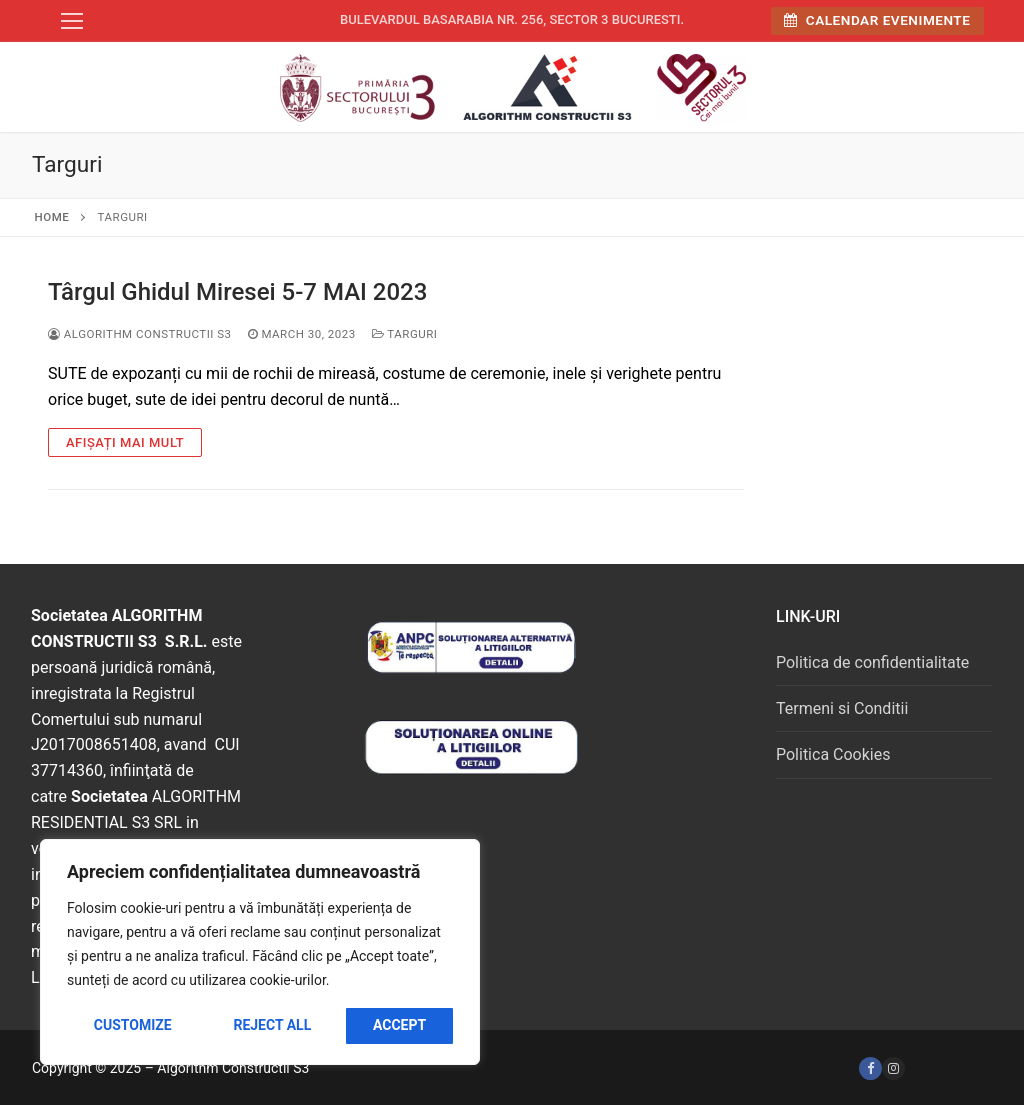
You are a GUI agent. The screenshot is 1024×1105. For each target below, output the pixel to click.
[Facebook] (870, 1068)
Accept (399, 1025)
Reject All (272, 1025)
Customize (133, 1025)
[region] (260, 952)
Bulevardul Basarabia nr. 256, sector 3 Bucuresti (510, 19)
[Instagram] (893, 1068)
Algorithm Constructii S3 (140, 334)
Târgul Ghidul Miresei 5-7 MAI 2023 (237, 292)
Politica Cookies (833, 754)
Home (52, 217)
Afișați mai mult (125, 442)
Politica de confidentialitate (872, 662)
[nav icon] (72, 21)
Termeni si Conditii (842, 708)
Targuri (405, 334)
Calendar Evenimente (877, 20)
